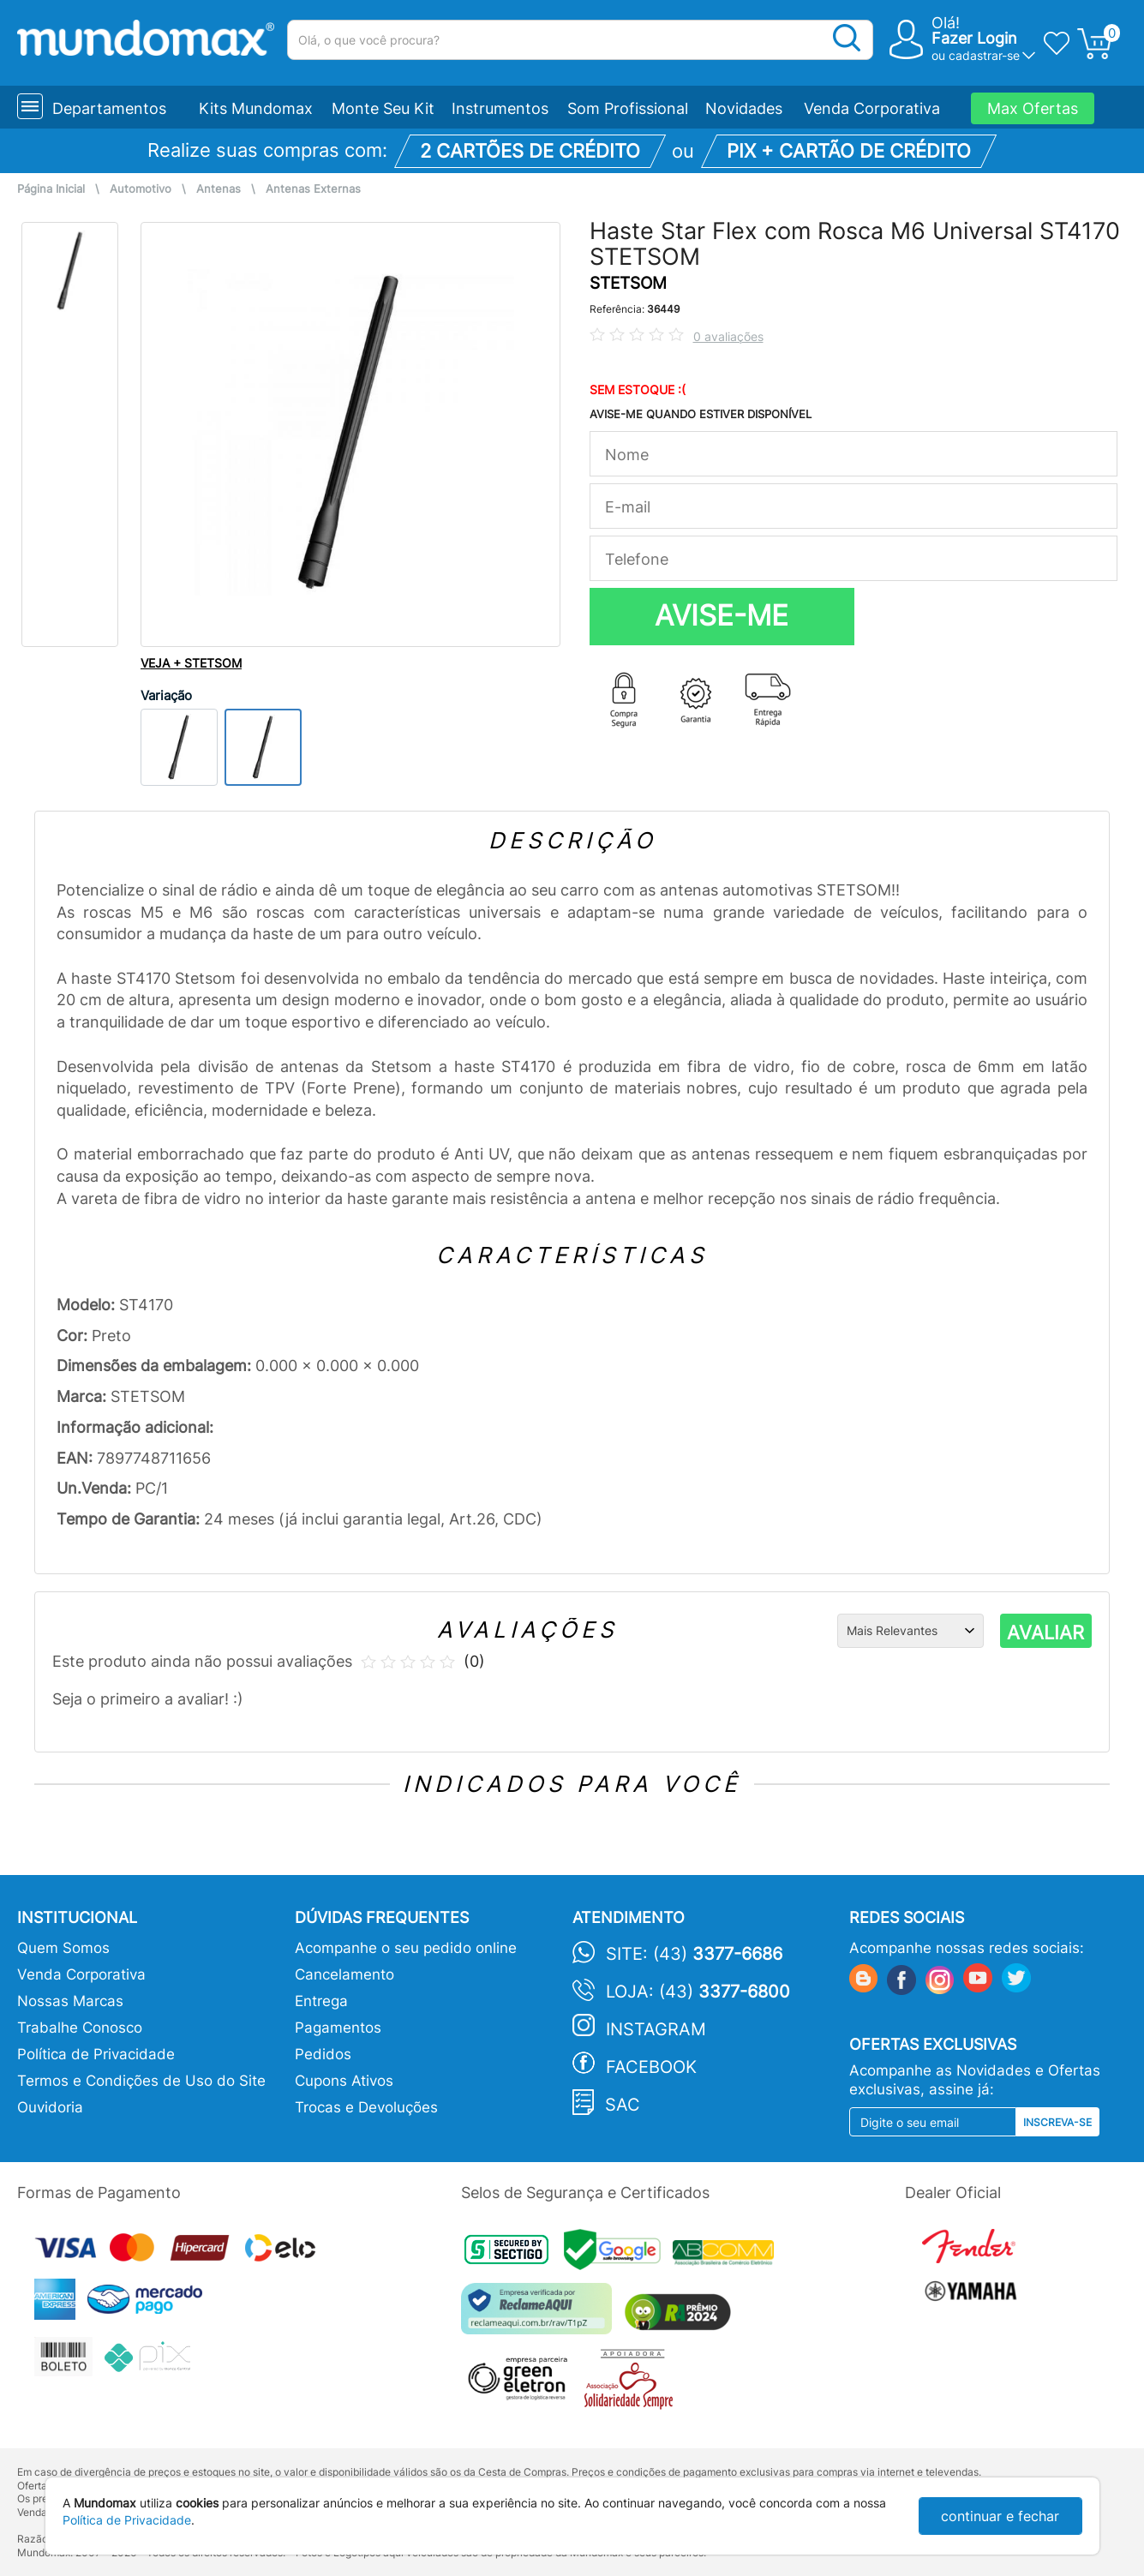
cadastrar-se (984, 55)
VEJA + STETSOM (191, 663)
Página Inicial (51, 189)
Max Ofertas (1032, 108)
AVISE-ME (721, 615)
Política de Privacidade (96, 2054)
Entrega (321, 2001)
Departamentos (109, 108)
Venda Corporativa (872, 108)
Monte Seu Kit (383, 108)
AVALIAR (1045, 1632)
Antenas (218, 189)
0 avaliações (728, 336)
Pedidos (323, 2054)
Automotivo (140, 189)
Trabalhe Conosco (79, 2027)
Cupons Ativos (344, 2080)
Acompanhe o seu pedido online (406, 1947)
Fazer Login (974, 38)
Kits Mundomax (256, 108)
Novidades (743, 108)
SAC (622, 2104)
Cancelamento (344, 1974)
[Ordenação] (910, 1631)
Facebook (651, 2067)
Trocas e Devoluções (366, 2107)
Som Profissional (627, 108)
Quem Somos (63, 1947)
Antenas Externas (313, 189)
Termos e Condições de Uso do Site (141, 2080)
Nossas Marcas (70, 2001)
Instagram (656, 2029)
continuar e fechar (1000, 2516)
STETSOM (628, 283)
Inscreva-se (1057, 2122)
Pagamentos (338, 2027)
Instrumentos (500, 108)
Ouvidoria (50, 2107)
